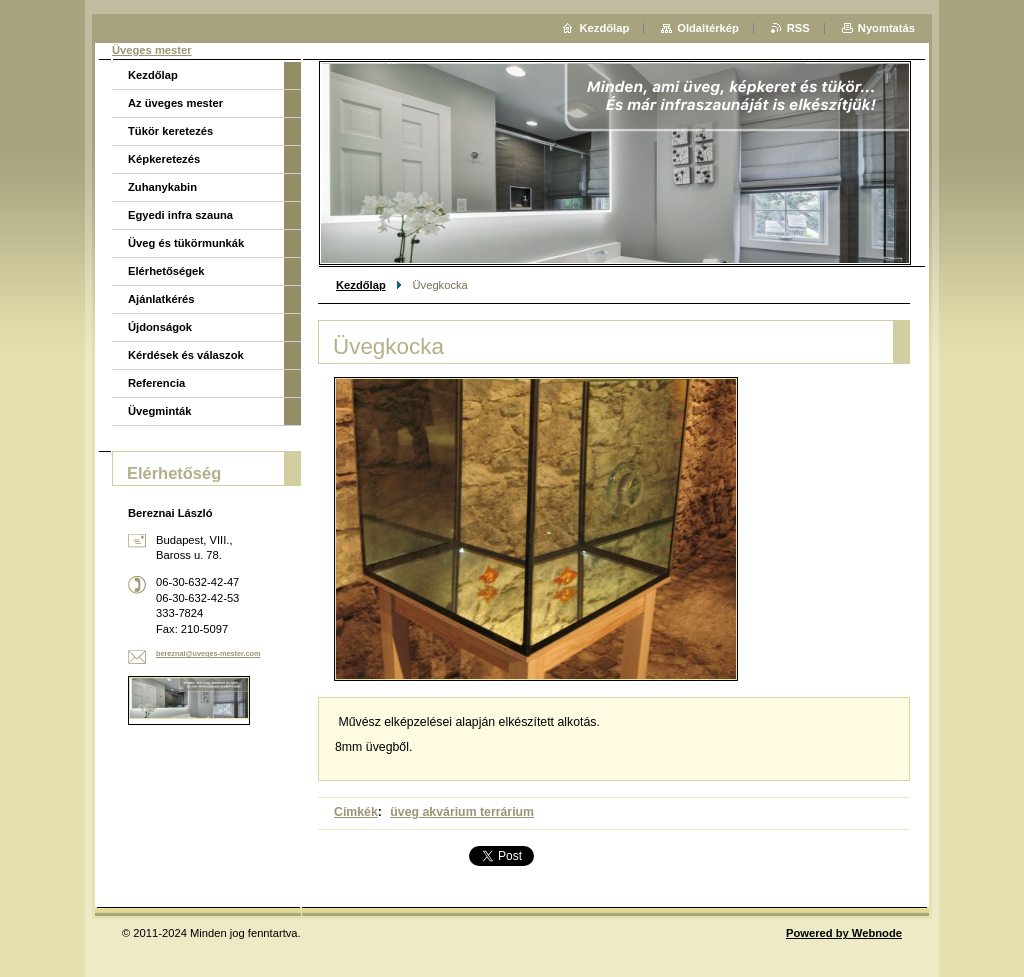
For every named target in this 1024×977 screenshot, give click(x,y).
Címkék (356, 812)
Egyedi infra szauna (180, 215)
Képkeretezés (164, 159)
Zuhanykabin (162, 187)
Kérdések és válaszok (186, 355)
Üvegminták (159, 411)
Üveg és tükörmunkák (186, 243)
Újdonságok (160, 327)
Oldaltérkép (708, 28)
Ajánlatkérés (161, 299)
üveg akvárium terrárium (462, 812)
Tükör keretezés (170, 131)
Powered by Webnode (844, 933)
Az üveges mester (175, 103)
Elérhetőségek (166, 271)
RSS (798, 28)
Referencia (156, 383)
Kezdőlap (361, 285)
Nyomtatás (886, 28)
